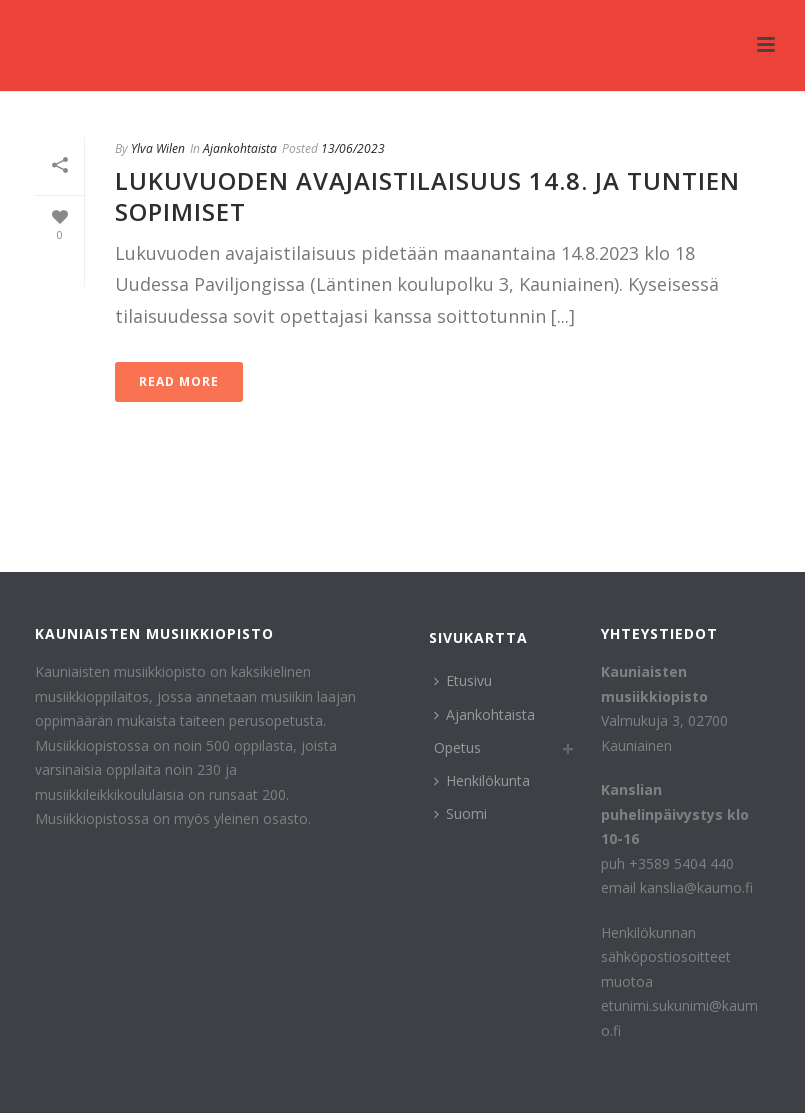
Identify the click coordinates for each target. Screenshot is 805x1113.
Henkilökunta (482, 780)
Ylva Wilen (158, 148)
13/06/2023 (353, 148)
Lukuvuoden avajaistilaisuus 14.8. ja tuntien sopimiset (427, 196)
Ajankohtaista (240, 148)
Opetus (457, 747)
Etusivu (463, 680)
